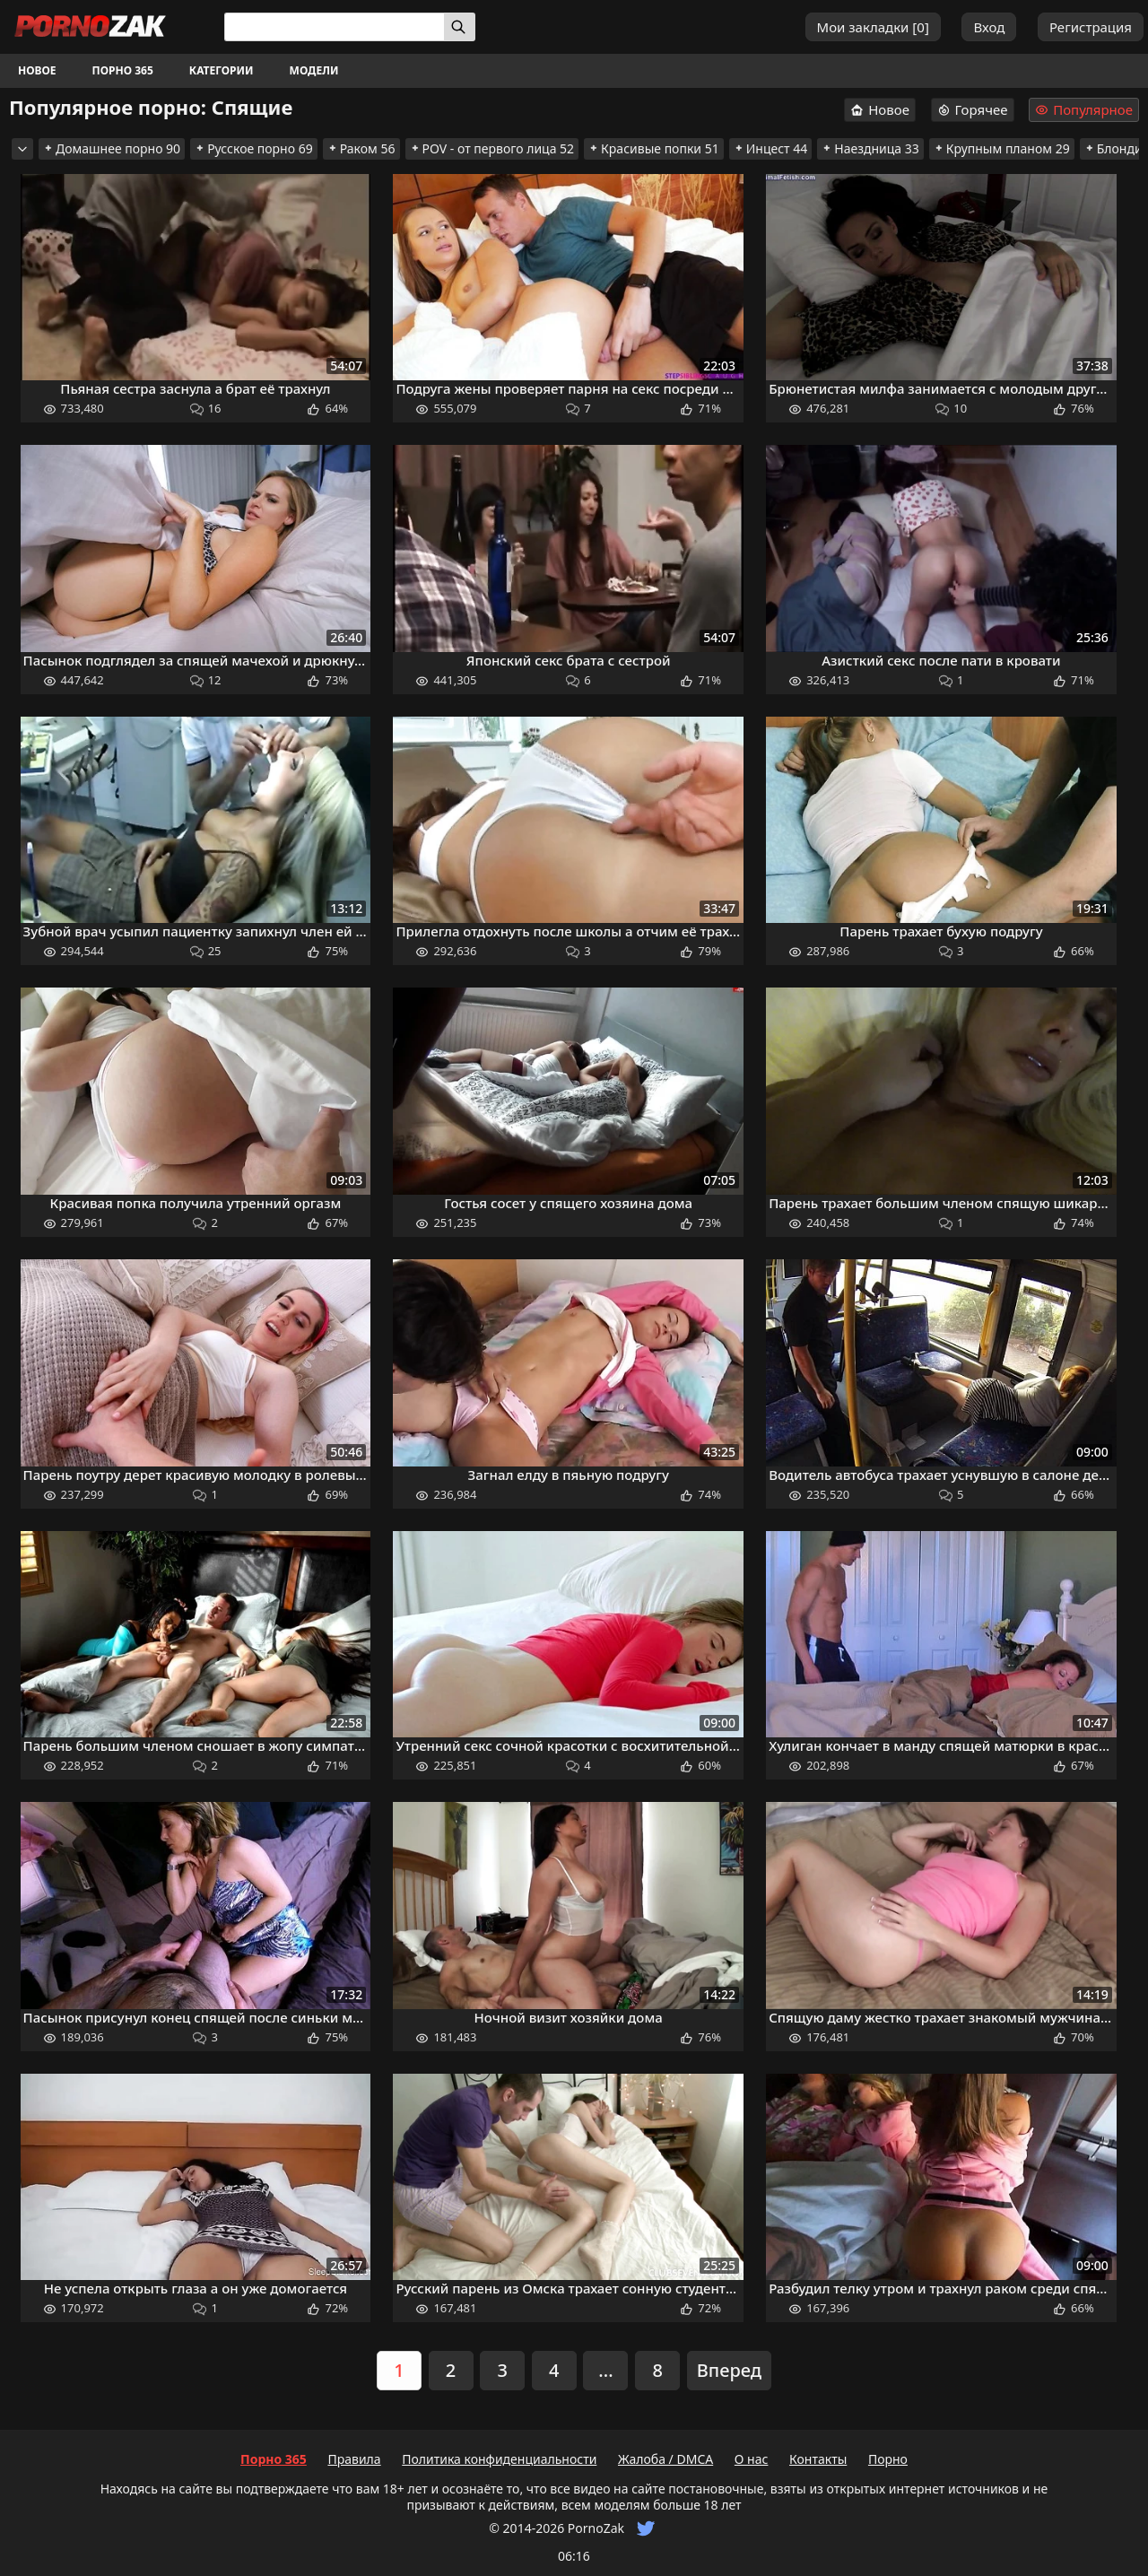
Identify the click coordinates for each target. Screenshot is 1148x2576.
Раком (361, 148)
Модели (314, 70)
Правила (353, 2458)
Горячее (972, 109)
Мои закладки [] (873, 27)
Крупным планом (1002, 148)
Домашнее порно (111, 148)
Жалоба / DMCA (665, 2458)
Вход (988, 27)
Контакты (818, 2458)
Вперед (729, 2370)
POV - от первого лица (492, 148)
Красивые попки (653, 148)
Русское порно (254, 148)
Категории (221, 70)
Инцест (771, 148)
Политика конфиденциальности (499, 2458)
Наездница (870, 148)
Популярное (1084, 110)
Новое (37, 70)
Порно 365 (122, 70)
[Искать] (459, 27)
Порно (888, 2458)
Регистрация (1090, 27)
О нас (752, 2458)
